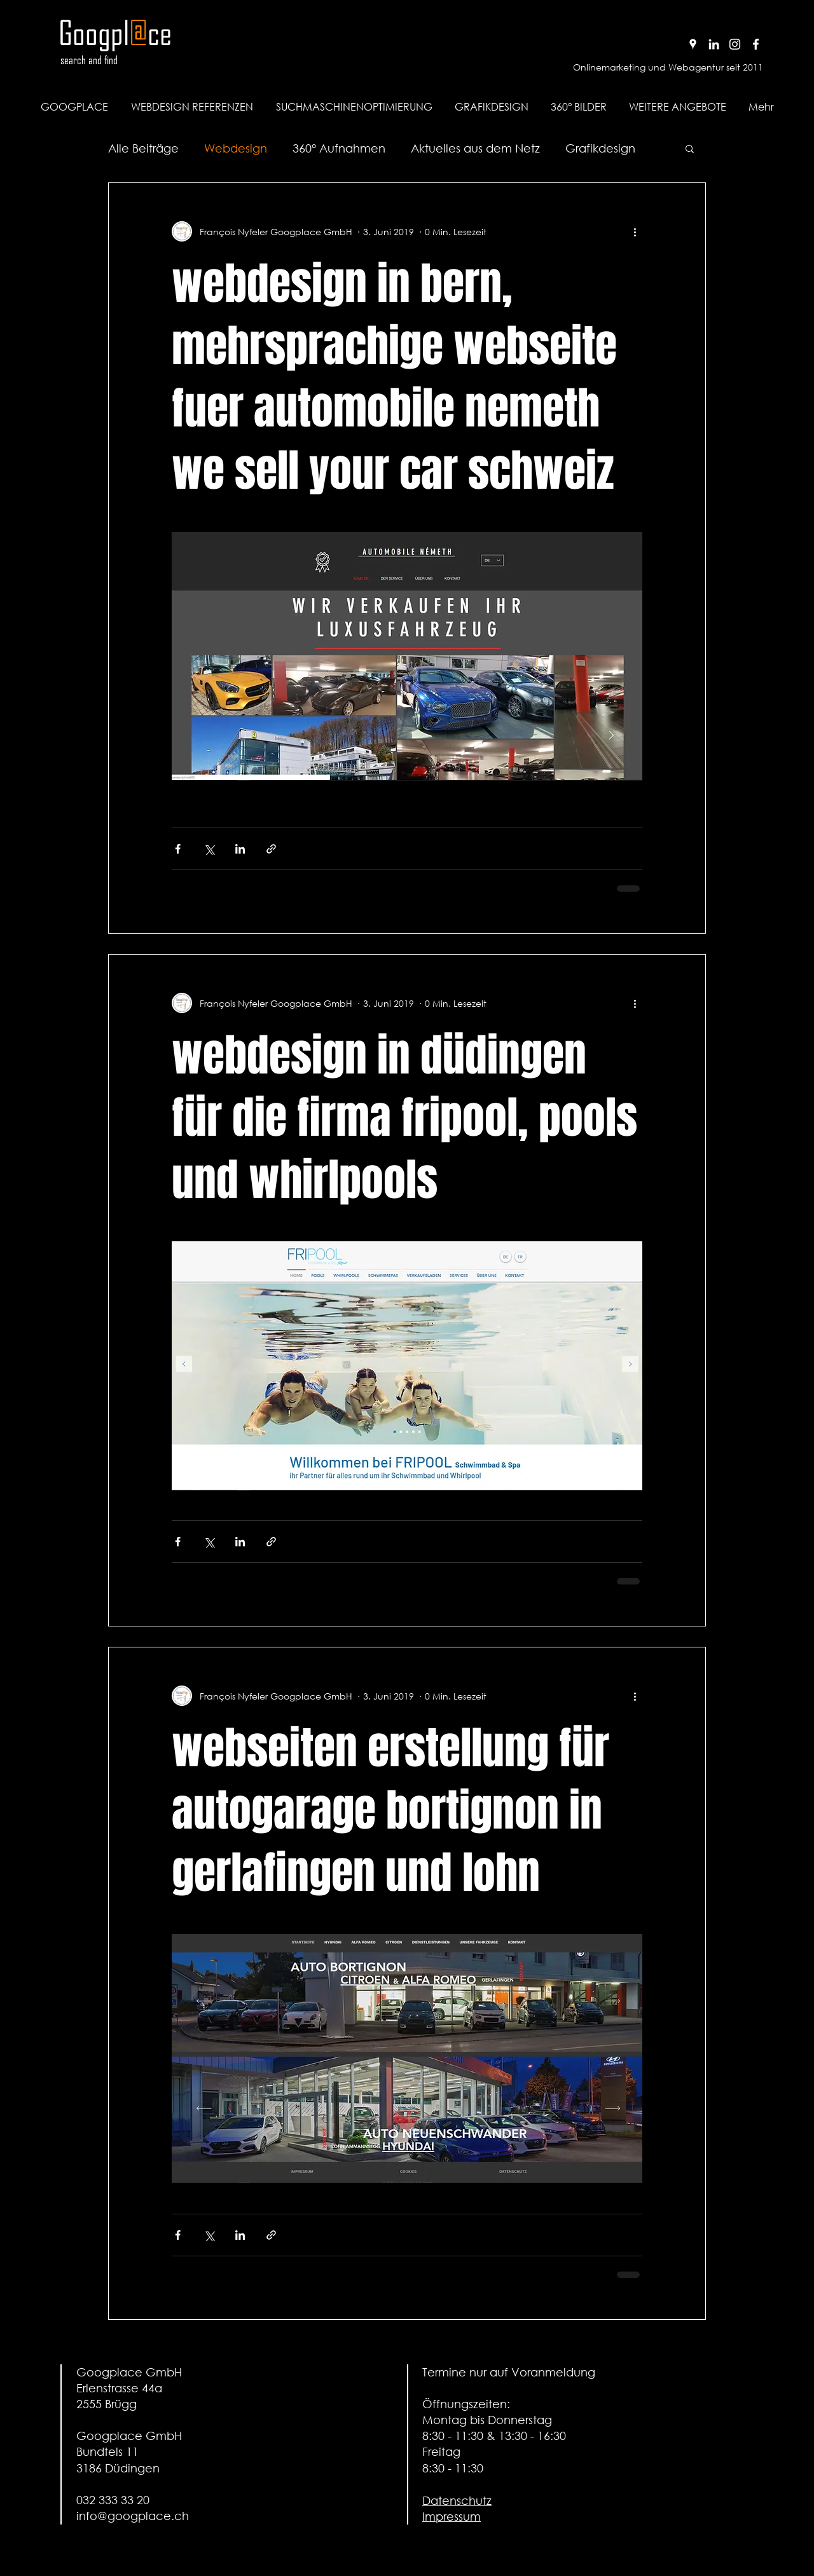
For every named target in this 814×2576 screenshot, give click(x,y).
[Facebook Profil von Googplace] (755, 44)
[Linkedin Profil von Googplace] (714, 44)
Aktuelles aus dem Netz (475, 148)
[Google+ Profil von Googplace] (693, 44)
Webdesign (235, 148)
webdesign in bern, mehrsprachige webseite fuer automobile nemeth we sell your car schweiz (394, 377)
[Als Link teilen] (271, 849)
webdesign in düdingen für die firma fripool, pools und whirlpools (404, 1118)
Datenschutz (457, 2500)
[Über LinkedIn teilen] (240, 849)
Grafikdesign (600, 148)
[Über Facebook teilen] (178, 849)
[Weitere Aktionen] (634, 231)
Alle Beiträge (143, 148)
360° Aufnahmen (339, 148)
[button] (677, 107)
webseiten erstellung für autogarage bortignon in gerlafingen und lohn (390, 1810)
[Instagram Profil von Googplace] (735, 44)
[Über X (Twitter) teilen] (209, 849)
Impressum (451, 2516)
